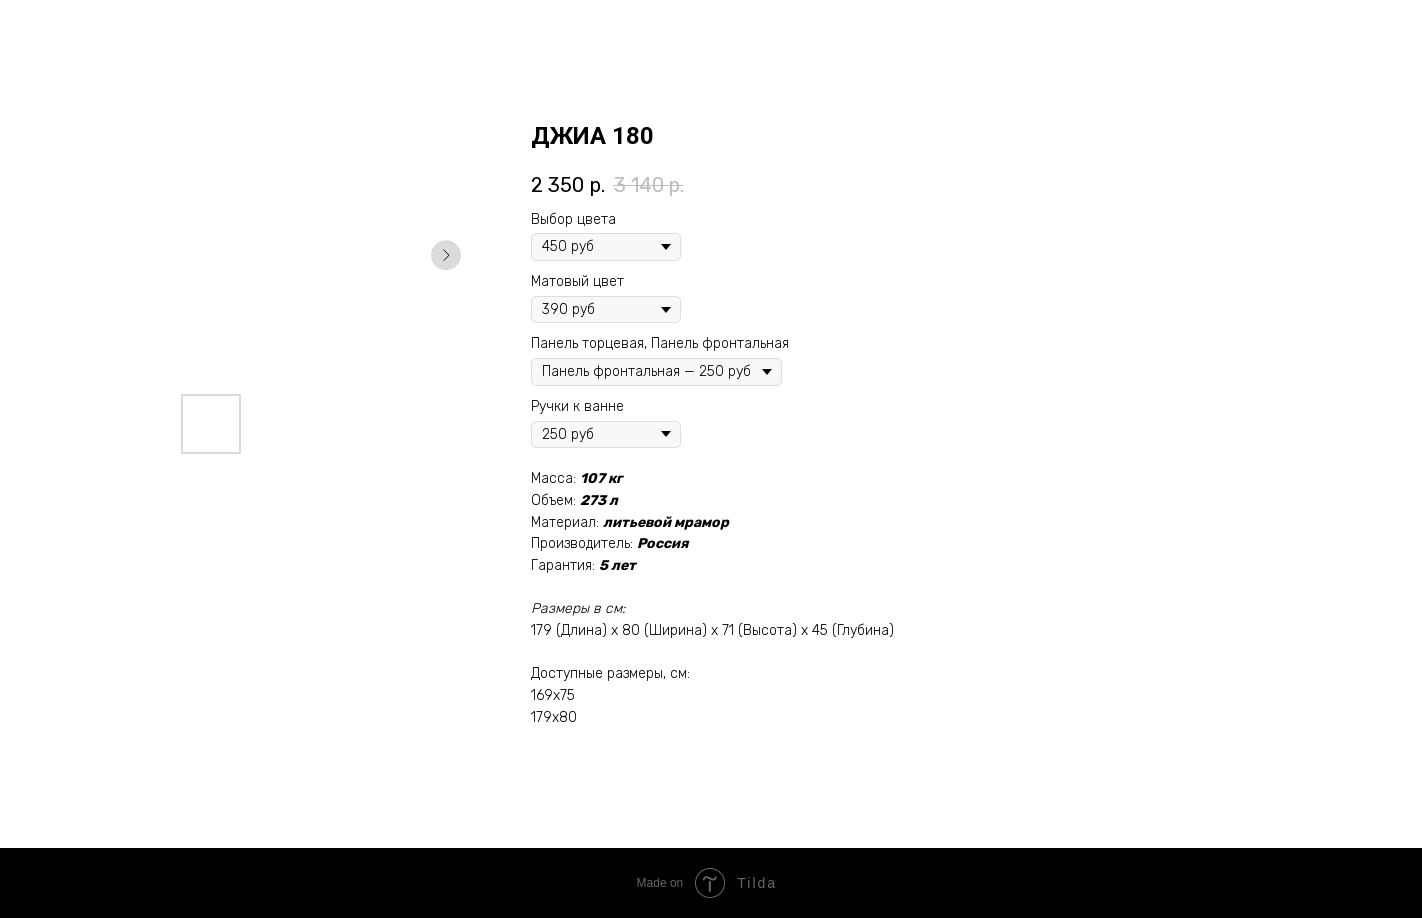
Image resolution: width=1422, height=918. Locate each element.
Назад (59, 30)
